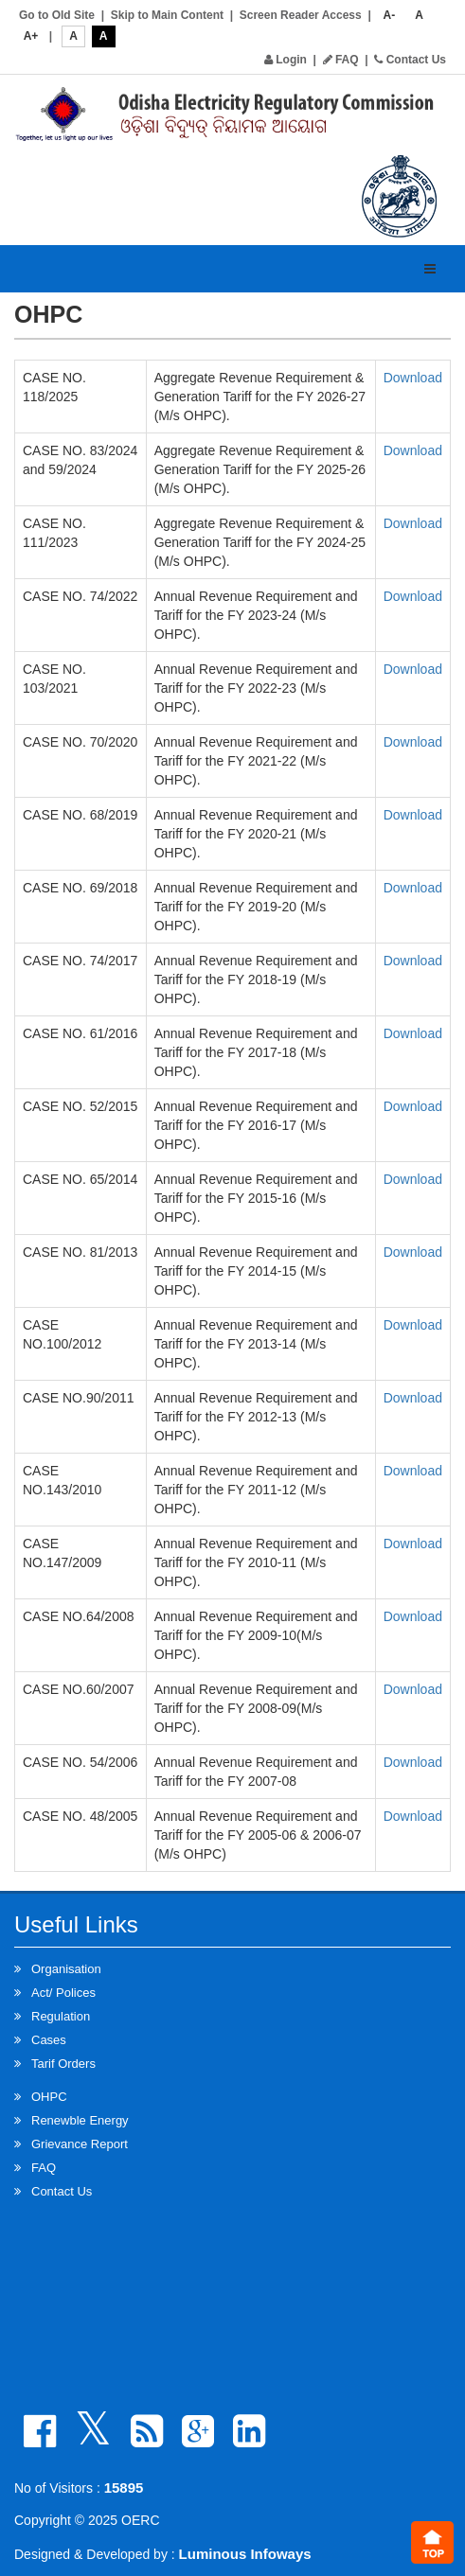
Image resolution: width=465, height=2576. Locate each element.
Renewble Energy (80, 2120)
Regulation (60, 2016)
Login (285, 59)
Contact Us (410, 59)
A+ (31, 36)
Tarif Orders (63, 2063)
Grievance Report (79, 2144)
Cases (48, 2040)
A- (390, 15)
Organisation (66, 1969)
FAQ (341, 59)
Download (413, 377)
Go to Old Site (57, 15)
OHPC (49, 2097)
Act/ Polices (63, 1992)
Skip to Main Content (167, 15)
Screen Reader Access (301, 15)
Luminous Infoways (245, 2554)
